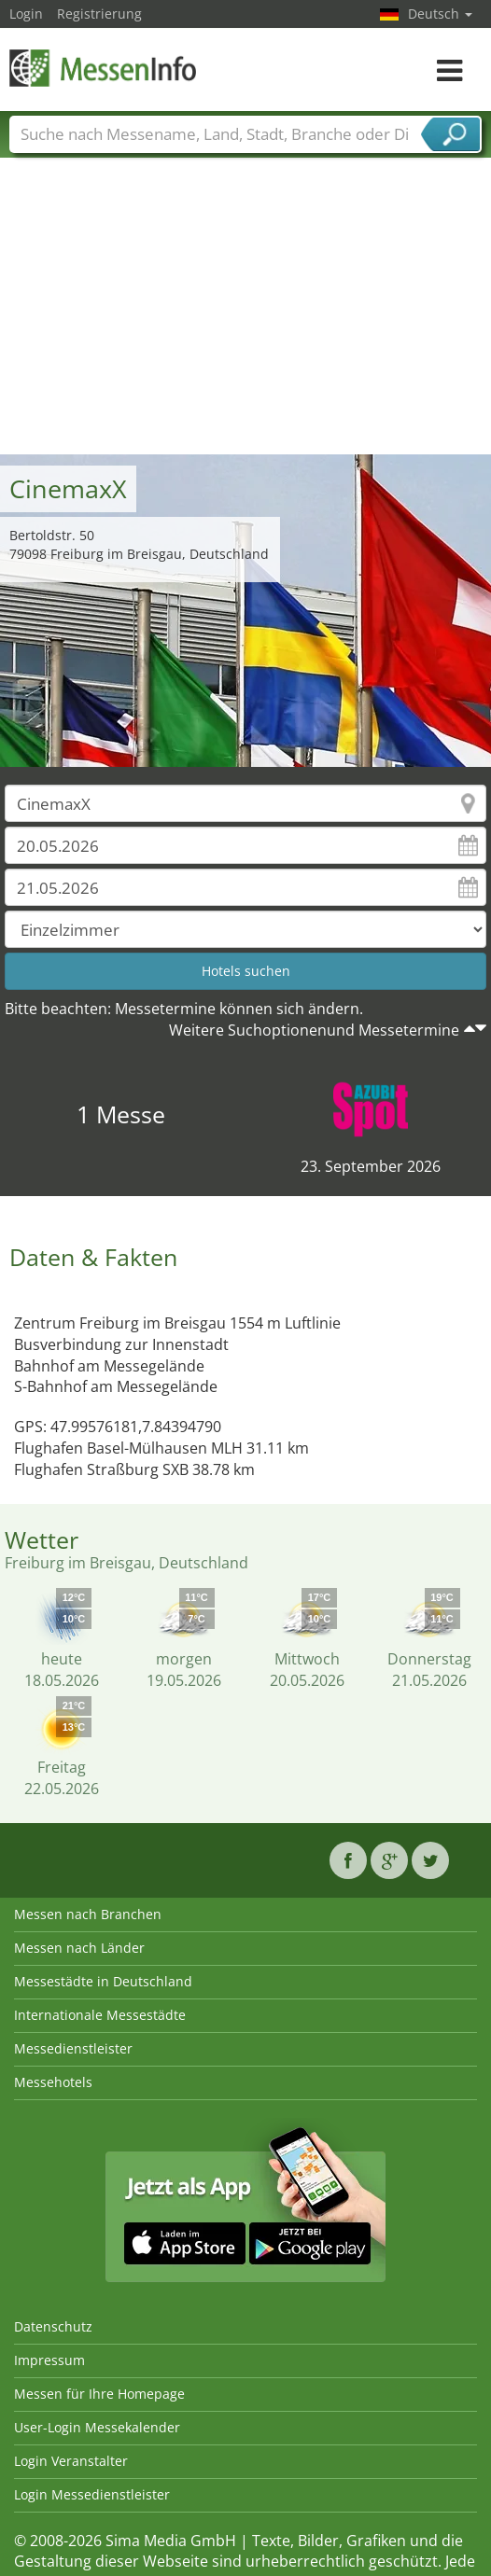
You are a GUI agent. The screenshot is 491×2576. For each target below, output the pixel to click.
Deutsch (440, 13)
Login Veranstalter (71, 2461)
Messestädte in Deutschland (103, 1981)
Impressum (49, 2360)
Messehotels (53, 2082)
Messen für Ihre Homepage (99, 2393)
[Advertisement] (245, 314)
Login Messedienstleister (92, 2494)
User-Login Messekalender (97, 2427)
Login (26, 13)
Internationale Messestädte (100, 2015)
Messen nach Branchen (87, 1914)
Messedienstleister (73, 2048)
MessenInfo (102, 68)
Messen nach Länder (79, 1947)
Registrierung (99, 13)
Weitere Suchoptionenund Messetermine (314, 1030)
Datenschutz (53, 2326)
